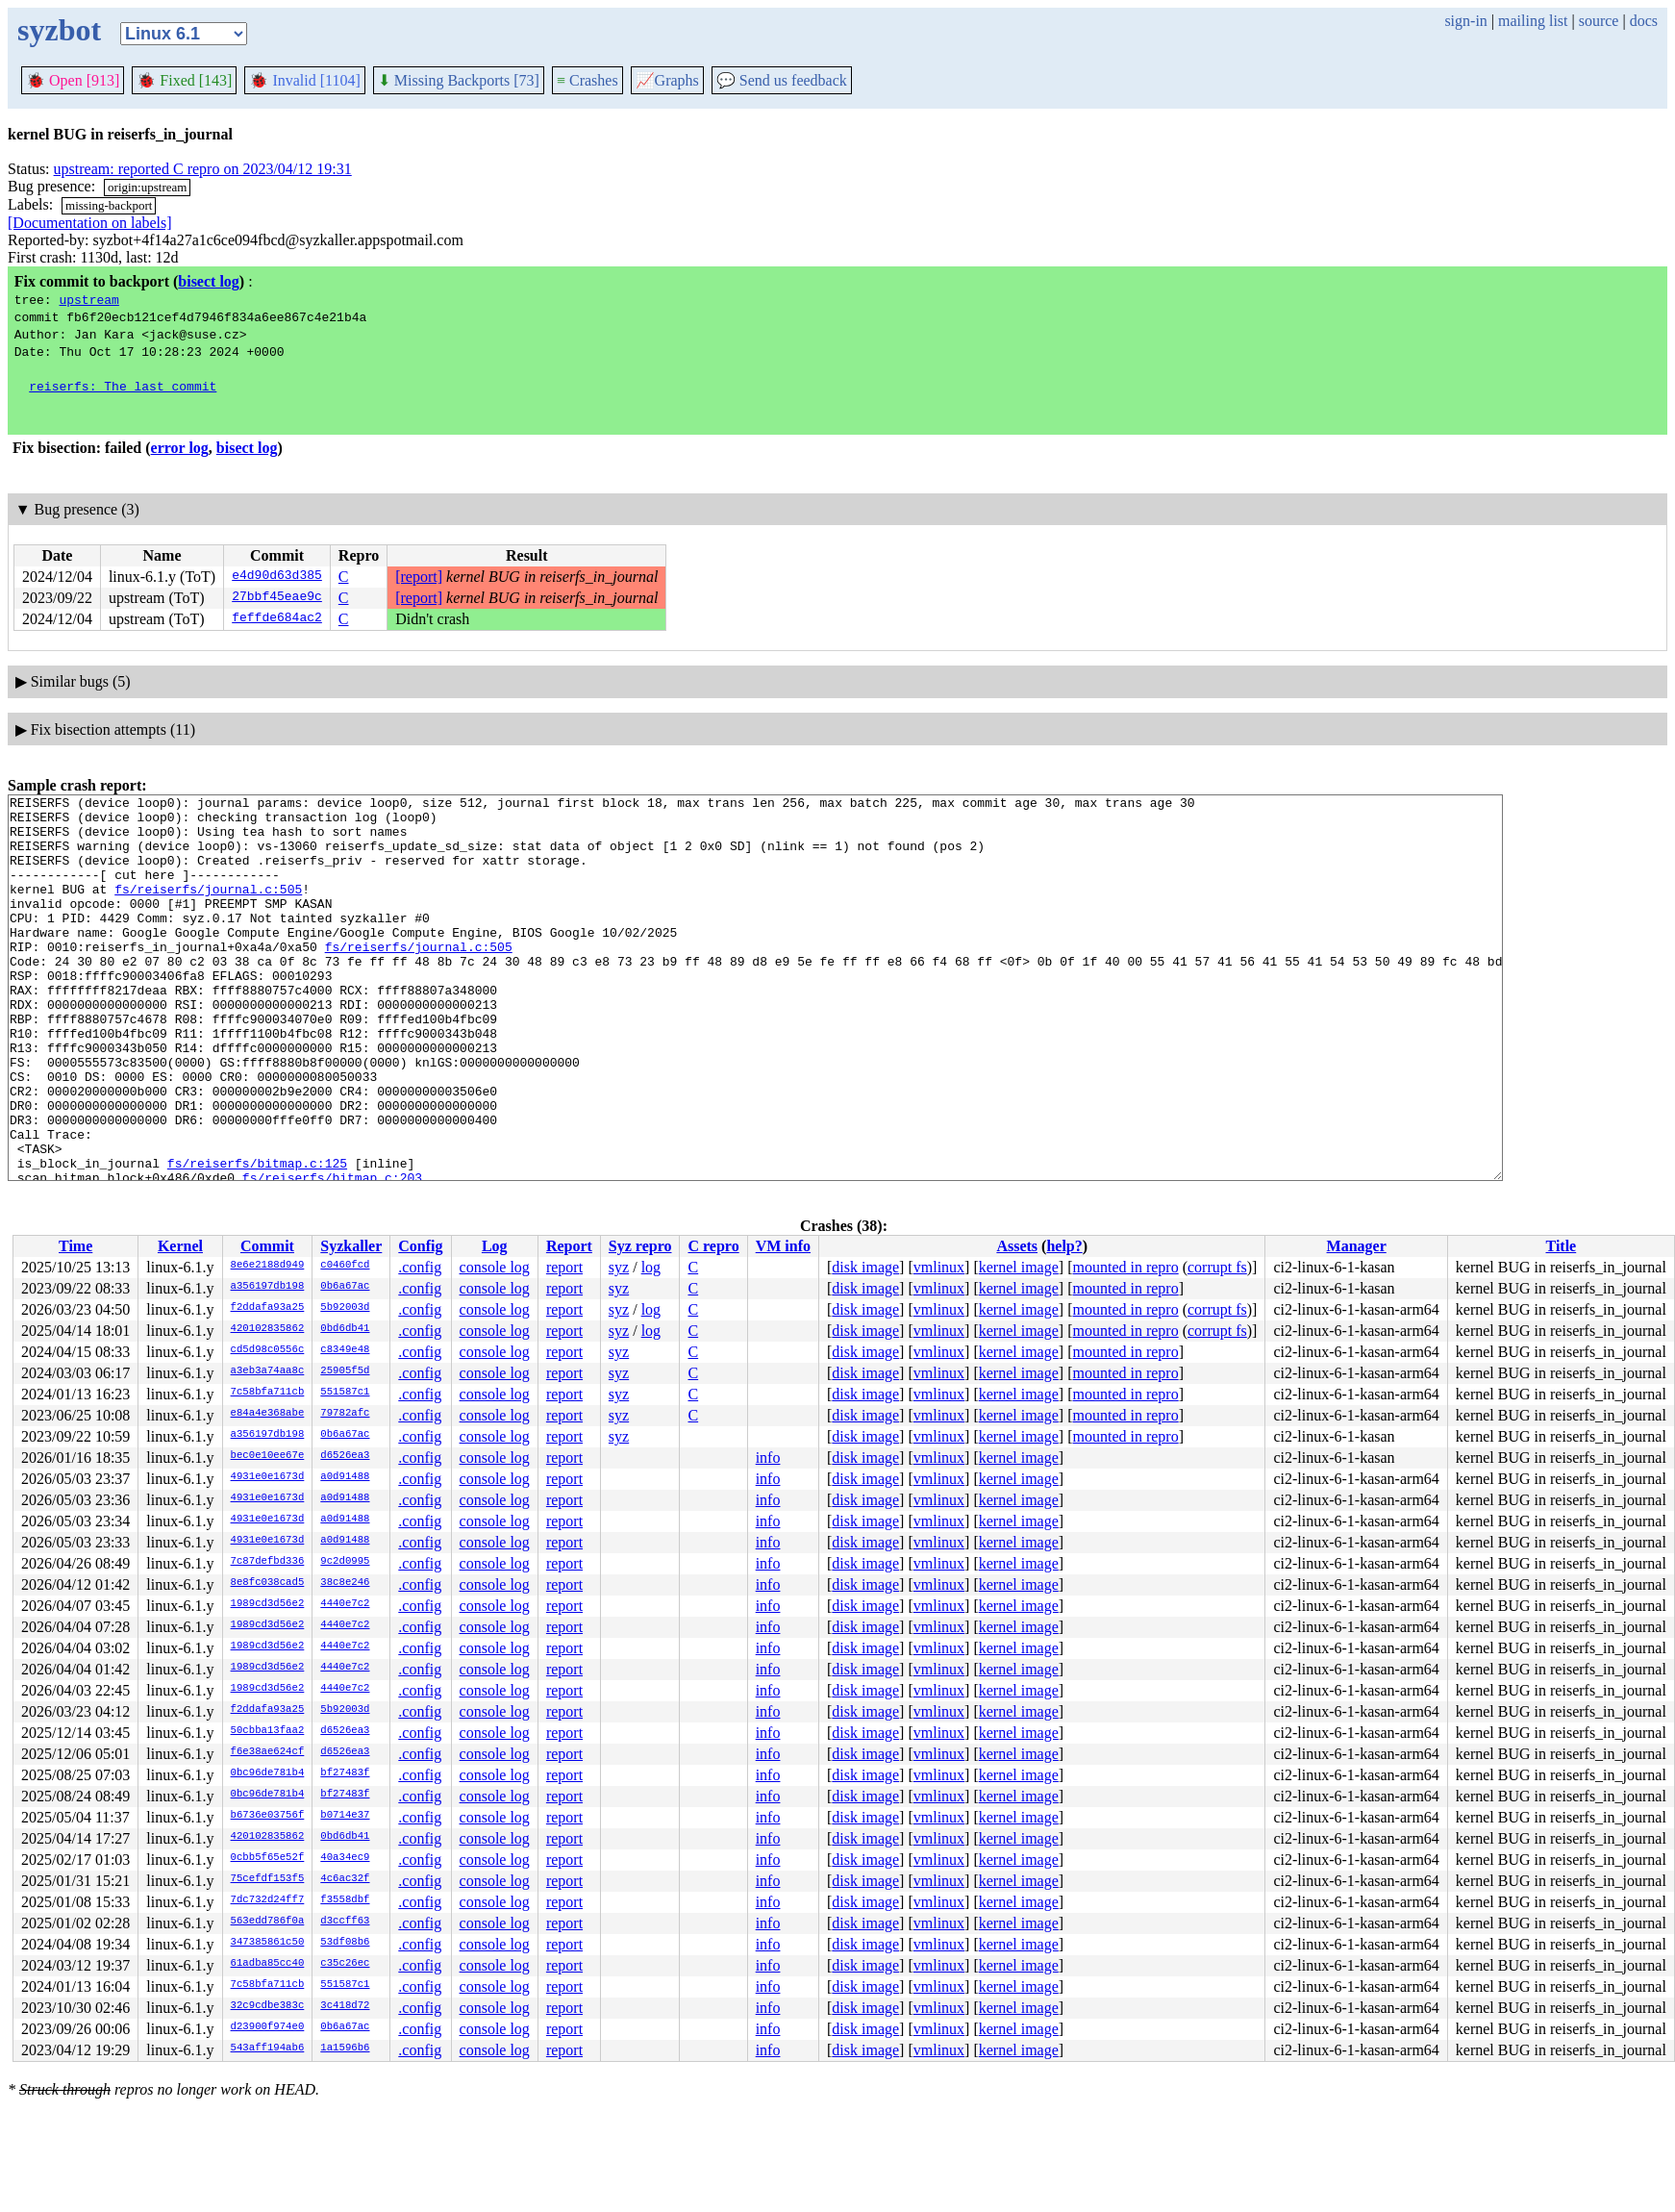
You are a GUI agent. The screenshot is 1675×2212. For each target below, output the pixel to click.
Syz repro (640, 1246)
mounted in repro (1125, 1267)
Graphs (667, 80)
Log (495, 1246)
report (564, 1267)
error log (180, 448)
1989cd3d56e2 (268, 1604)
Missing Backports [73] (458, 80)
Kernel (180, 1246)
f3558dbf (344, 1900)
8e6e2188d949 (268, 1265)
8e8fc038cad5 (268, 1583)
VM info (783, 1246)
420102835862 (268, 1329)
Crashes (587, 80)
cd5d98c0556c (268, 1350)
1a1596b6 (344, 2048)
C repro (713, 1246)
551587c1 (344, 1392)
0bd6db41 (344, 1329)
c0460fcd (344, 1265)
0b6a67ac (344, 1287)
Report (569, 1246)
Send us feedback (781, 80)
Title (1560, 1246)
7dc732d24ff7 (268, 1900)
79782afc (344, 1413)
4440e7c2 (344, 1604)
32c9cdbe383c (268, 2006)
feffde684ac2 (277, 619)
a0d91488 (344, 1477)
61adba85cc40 (268, 1964)
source (1599, 21)
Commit (267, 1246)
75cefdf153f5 (268, 1879)
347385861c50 (268, 1942)
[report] (418, 576)
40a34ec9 (344, 1858)
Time (75, 1246)
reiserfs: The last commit (122, 385)
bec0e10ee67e (268, 1456)
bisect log (208, 281)
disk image (865, 1267)
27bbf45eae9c (277, 598)
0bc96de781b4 (268, 1773)
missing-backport (108, 205)
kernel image (1019, 1267)
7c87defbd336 (268, 1562)
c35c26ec (344, 1964)
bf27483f (344, 1773)
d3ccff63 (344, 1921)
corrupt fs (1217, 1267)
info (768, 1457)
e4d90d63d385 (277, 577)
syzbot (59, 30)
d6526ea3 (344, 1456)
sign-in (1465, 21)
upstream (88, 299)
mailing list (1532, 21)
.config (419, 1267)
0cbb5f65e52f (268, 1858)
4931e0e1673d (268, 1477)
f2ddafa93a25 (268, 1308)
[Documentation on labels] (90, 222)
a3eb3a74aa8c (268, 1371)
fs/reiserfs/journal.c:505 (208, 908)
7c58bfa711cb (268, 1392)
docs (1644, 21)
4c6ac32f (344, 1879)
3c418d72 (344, 2006)
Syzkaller (351, 1246)
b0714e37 (344, 1815)
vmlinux (938, 1267)
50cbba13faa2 (268, 1731)
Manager (1357, 1246)
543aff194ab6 (268, 2048)
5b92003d (344, 1308)
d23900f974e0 (268, 2027)
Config (420, 1246)
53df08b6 (344, 1942)
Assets (1017, 1246)
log (651, 1267)
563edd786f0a (268, 1921)
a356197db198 (268, 1287)
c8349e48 (344, 1350)
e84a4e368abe (268, 1413)
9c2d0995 (344, 1562)
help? (1064, 1246)
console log (495, 1267)
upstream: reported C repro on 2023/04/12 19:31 (203, 169)
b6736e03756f (268, 1815)
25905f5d (344, 1371)
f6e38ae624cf (268, 1752)
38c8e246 (344, 1583)
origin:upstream (147, 187)
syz (619, 1267)
